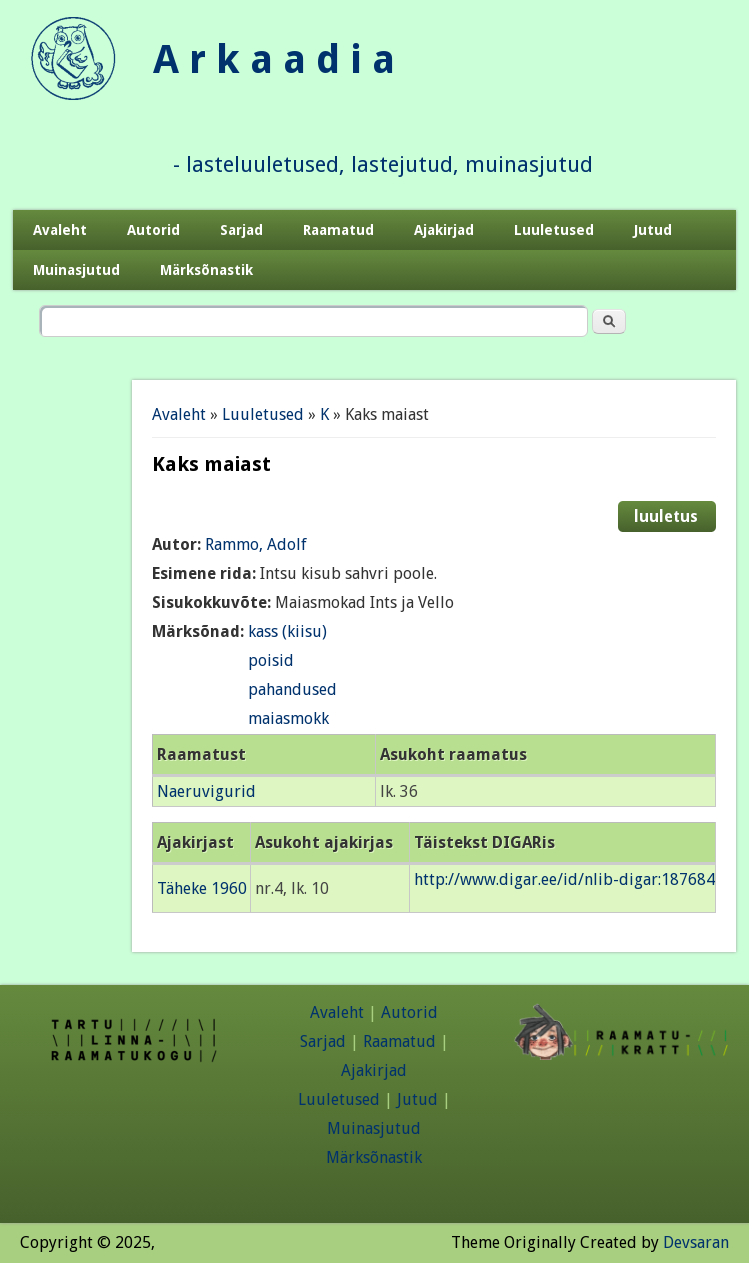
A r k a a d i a (274, 59)
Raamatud (338, 230)
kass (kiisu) (287, 631)
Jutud (653, 230)
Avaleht (60, 230)
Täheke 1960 (202, 888)
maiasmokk (288, 718)
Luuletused (554, 230)
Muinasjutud (76, 270)
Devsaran (696, 1242)
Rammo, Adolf (256, 544)
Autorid (153, 230)
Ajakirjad (444, 230)
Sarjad (241, 230)
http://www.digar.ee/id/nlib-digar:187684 (564, 879)
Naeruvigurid (206, 791)
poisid (271, 660)
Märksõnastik (206, 270)
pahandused (292, 689)
